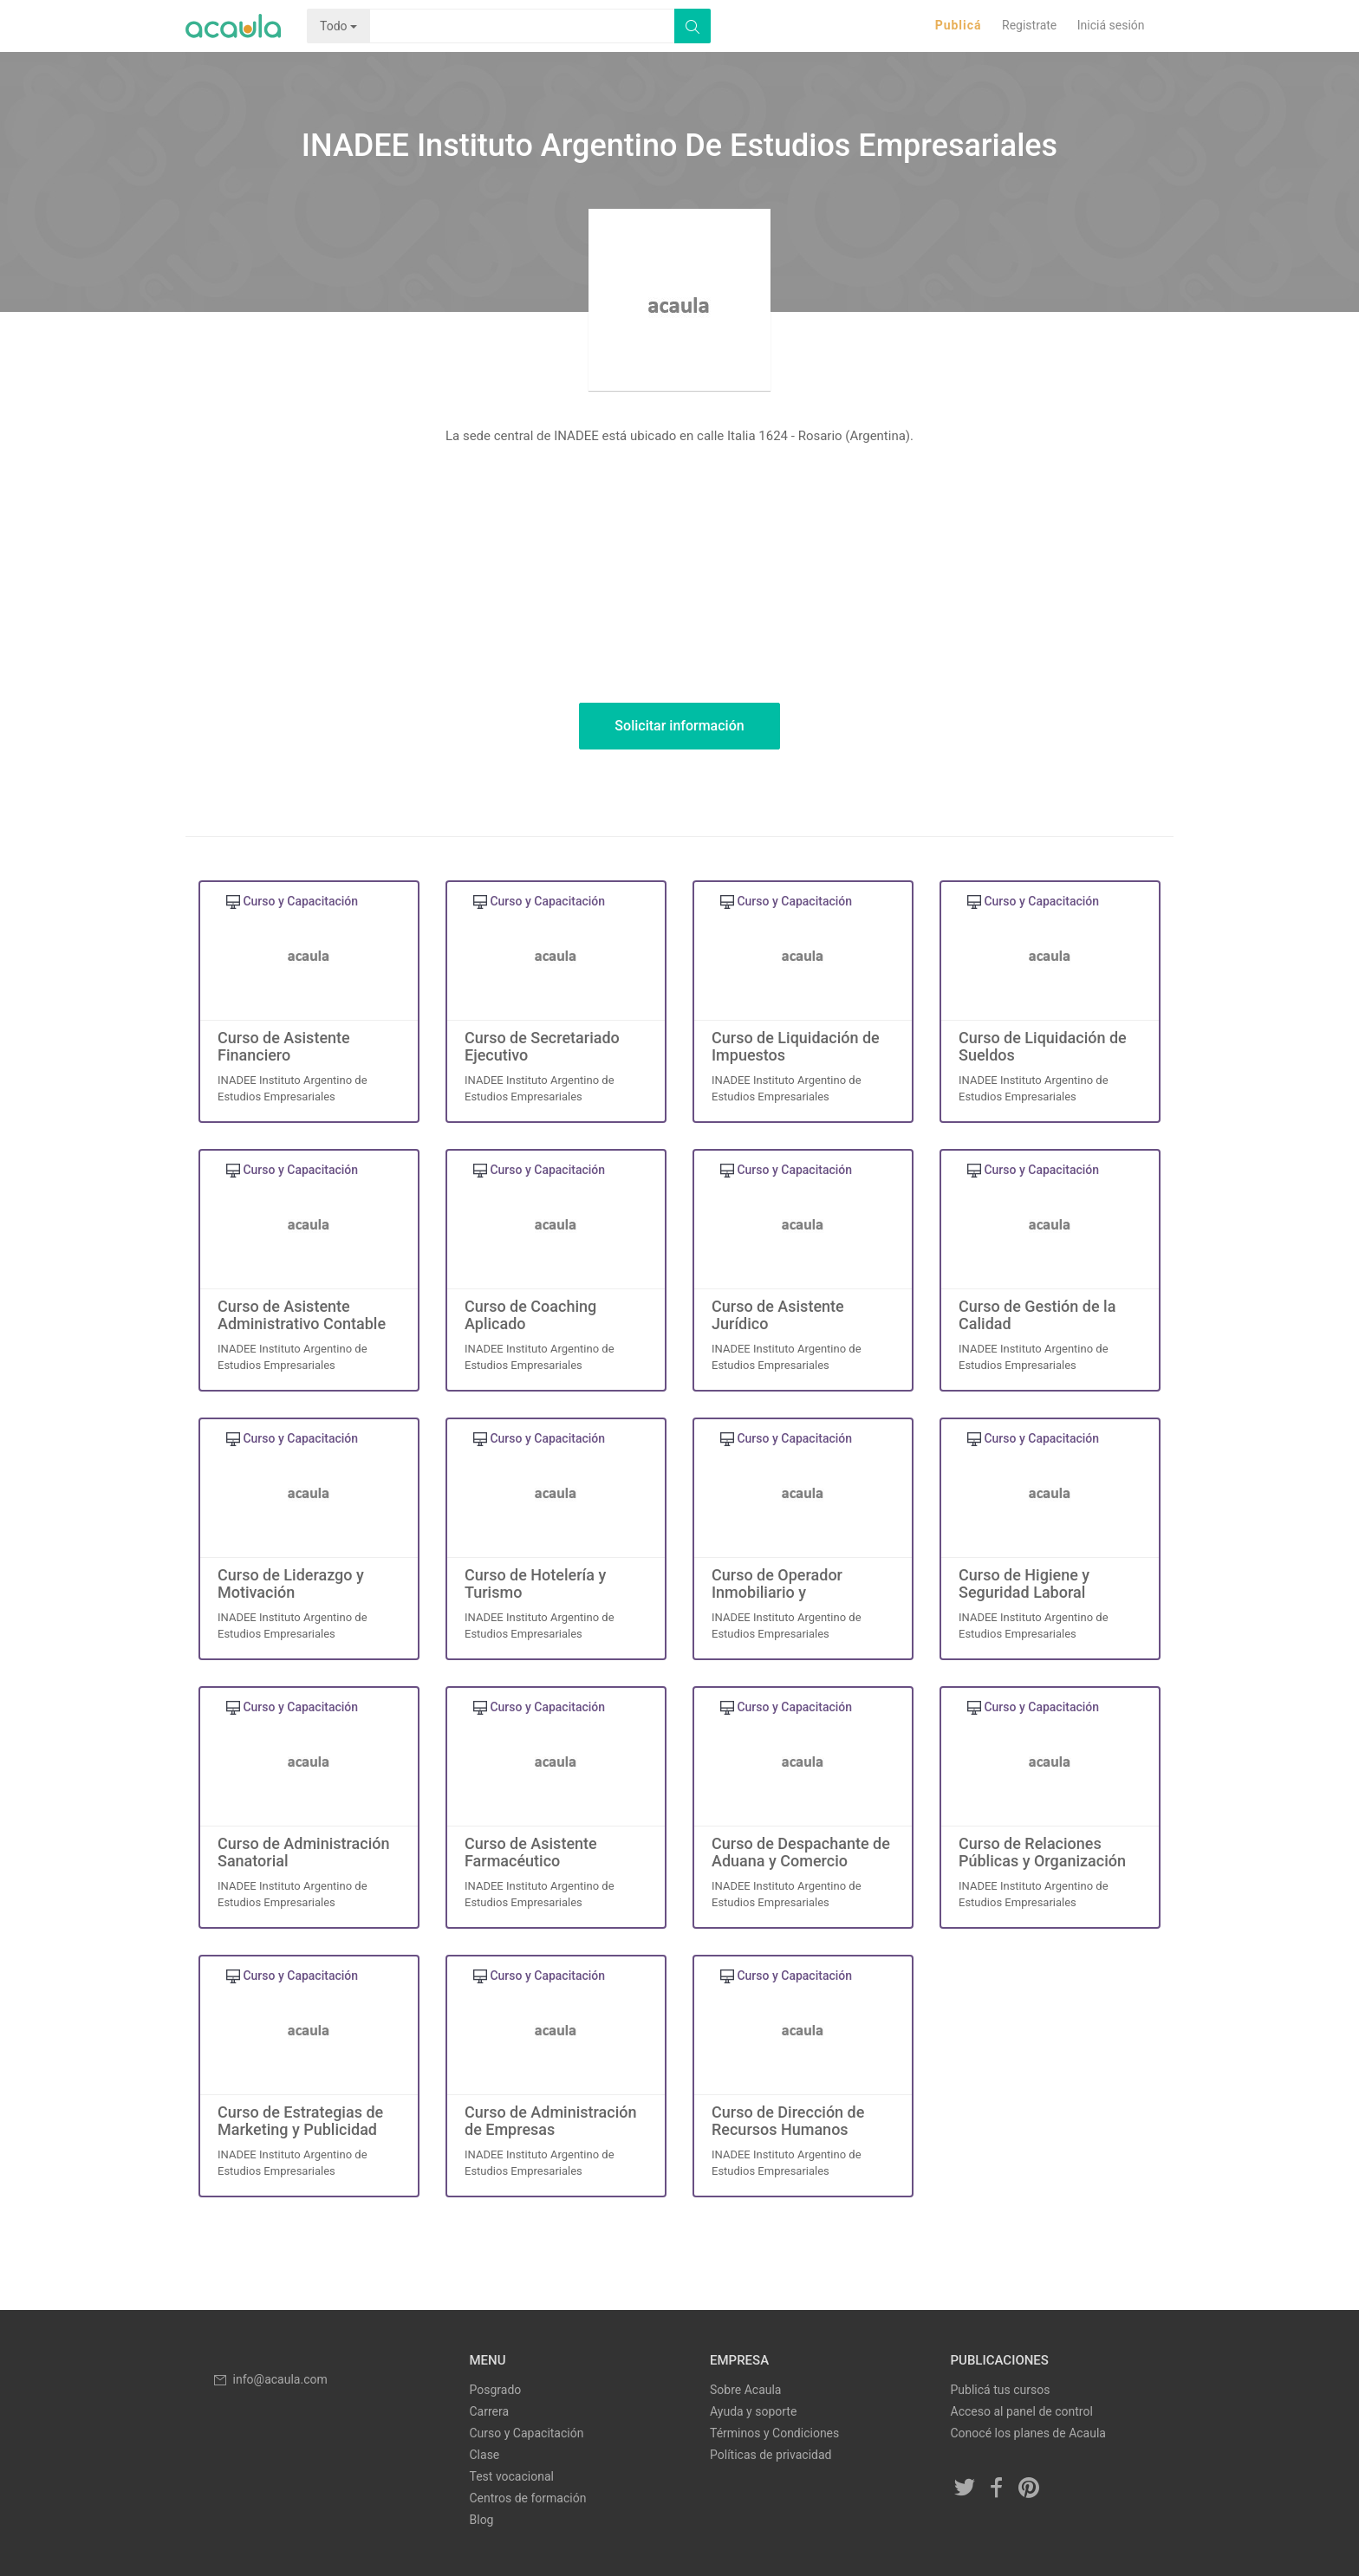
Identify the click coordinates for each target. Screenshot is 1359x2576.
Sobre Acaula (745, 2390)
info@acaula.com (269, 2379)
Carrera (490, 2411)
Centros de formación (528, 2498)
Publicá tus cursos (1000, 2390)
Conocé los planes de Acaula (1028, 2433)
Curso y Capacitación (527, 2433)
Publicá (958, 25)
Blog (482, 2520)
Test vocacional (512, 2476)
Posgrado (496, 2390)
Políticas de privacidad (770, 2455)
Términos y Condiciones (774, 2433)
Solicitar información (679, 725)
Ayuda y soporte (753, 2411)
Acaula (233, 26)
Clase (485, 2455)
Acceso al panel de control (1022, 2411)
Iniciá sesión (1111, 25)
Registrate (1029, 25)
